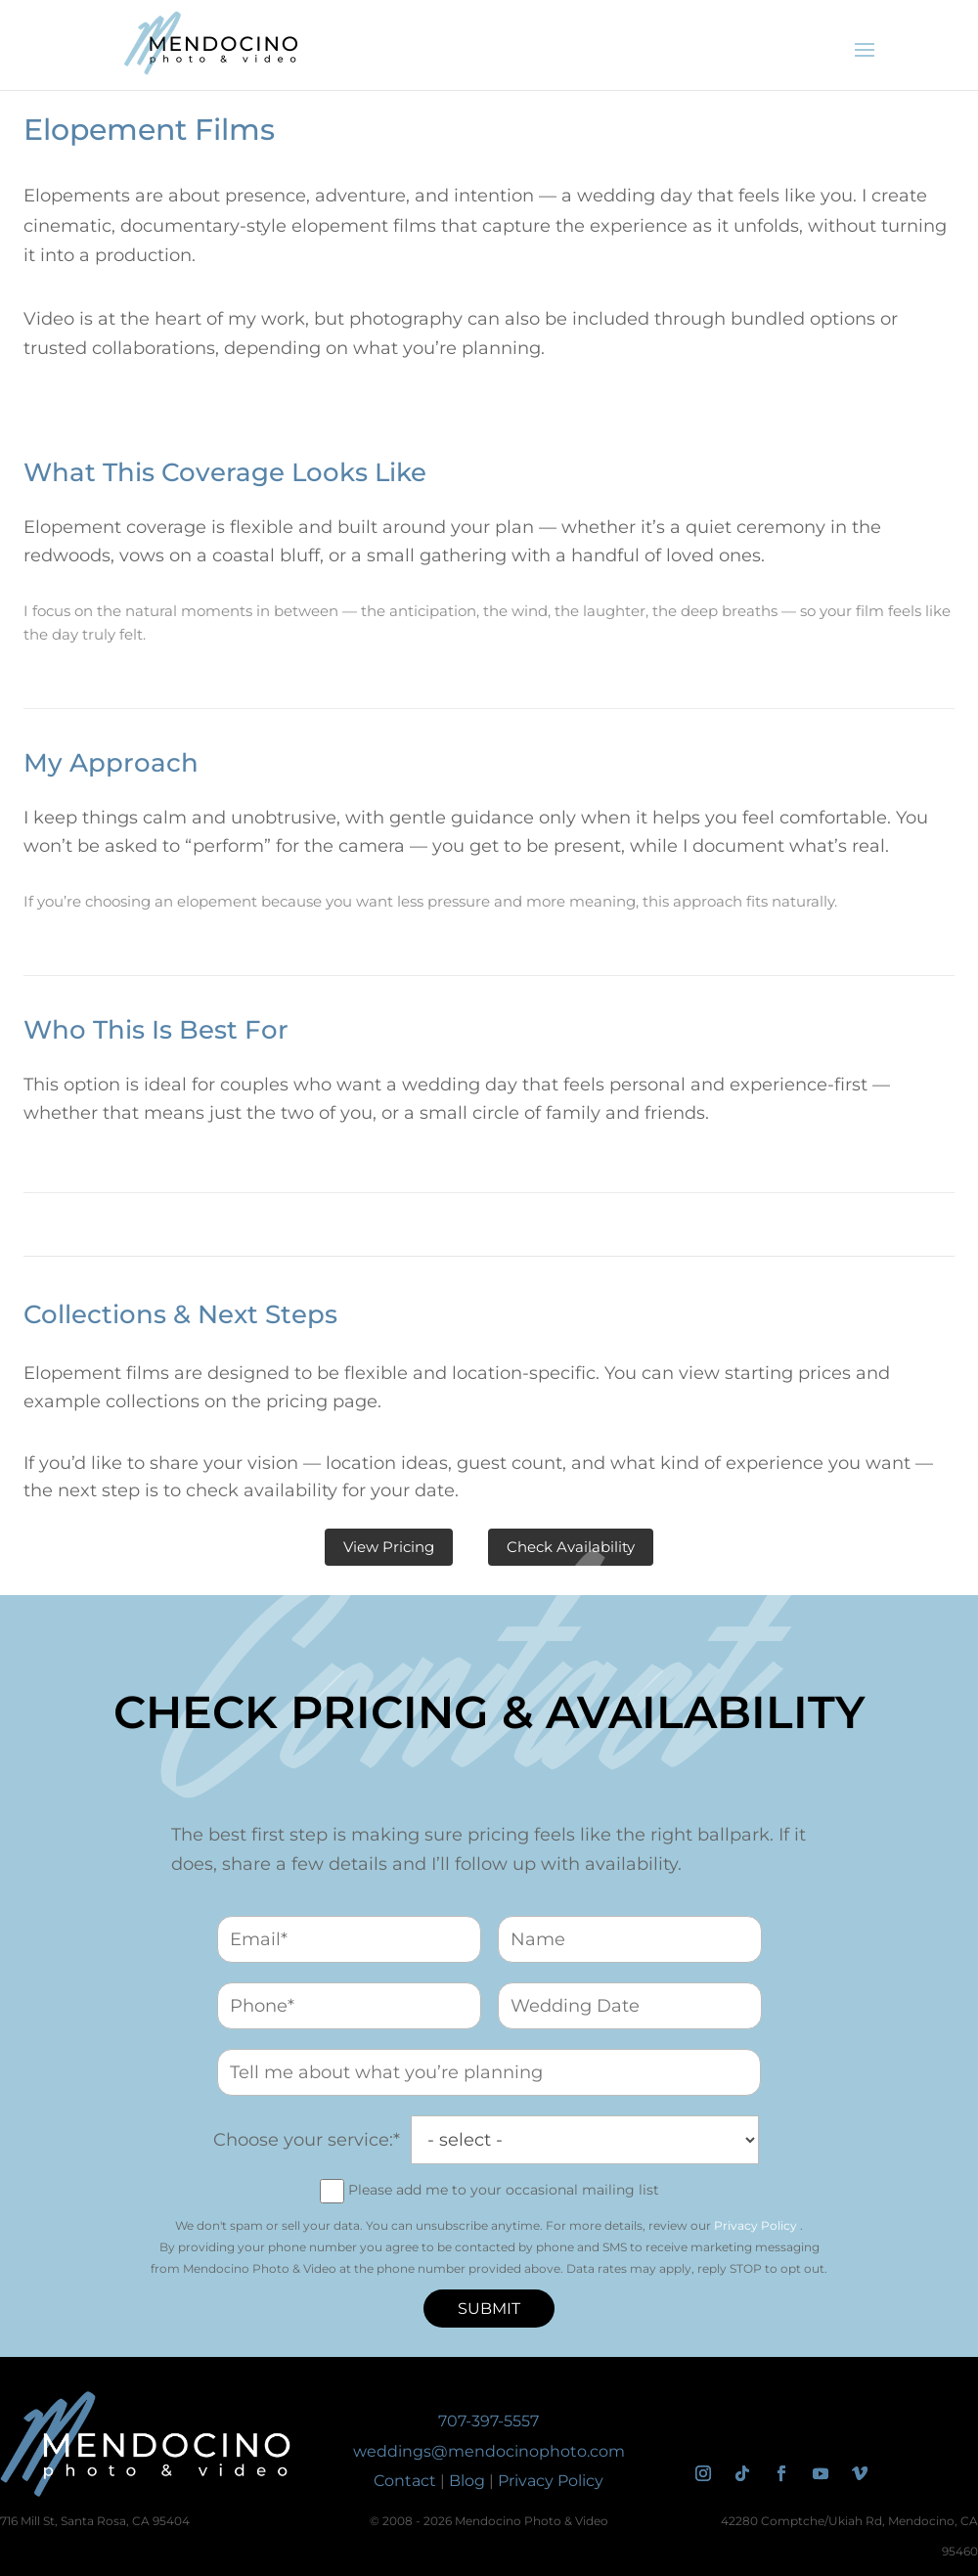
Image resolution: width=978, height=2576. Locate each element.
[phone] (349, 2005)
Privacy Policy (755, 2225)
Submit (489, 2308)
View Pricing (388, 1546)
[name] (630, 1939)
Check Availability (571, 1546)
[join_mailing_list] (332, 2191)
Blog (467, 2480)
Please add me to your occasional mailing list (503, 2189)
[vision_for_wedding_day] (489, 2072)
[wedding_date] (630, 2005)
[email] (349, 1939)
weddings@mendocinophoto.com (489, 2451)
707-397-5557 (488, 2421)
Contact (405, 2480)
